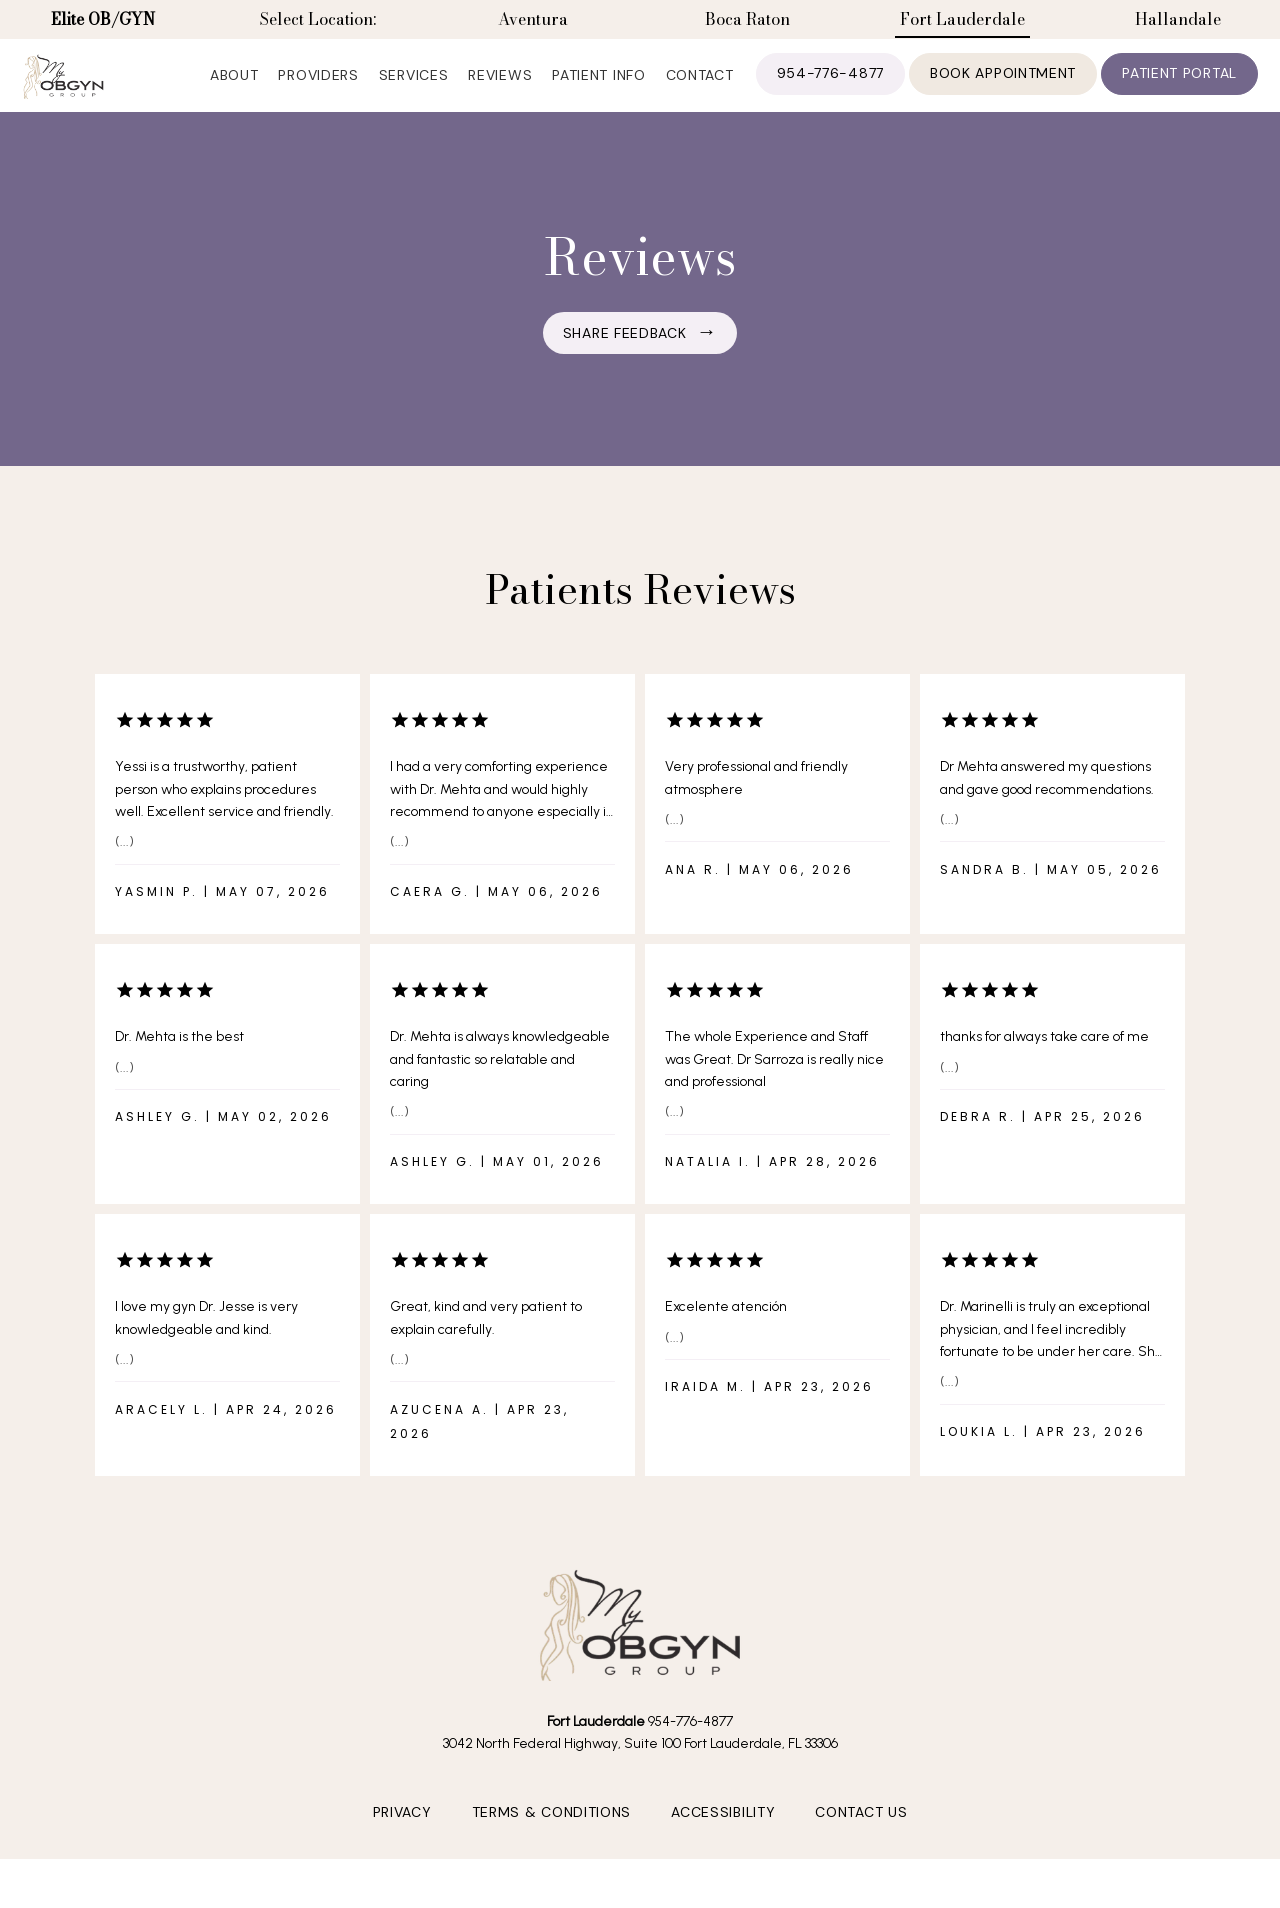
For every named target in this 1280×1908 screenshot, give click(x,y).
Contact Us (861, 1845)
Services (414, 90)
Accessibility (723, 1845)
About (234, 90)
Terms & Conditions (552, 1845)
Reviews (500, 90)
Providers (318, 90)
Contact (700, 90)
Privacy (402, 1845)
